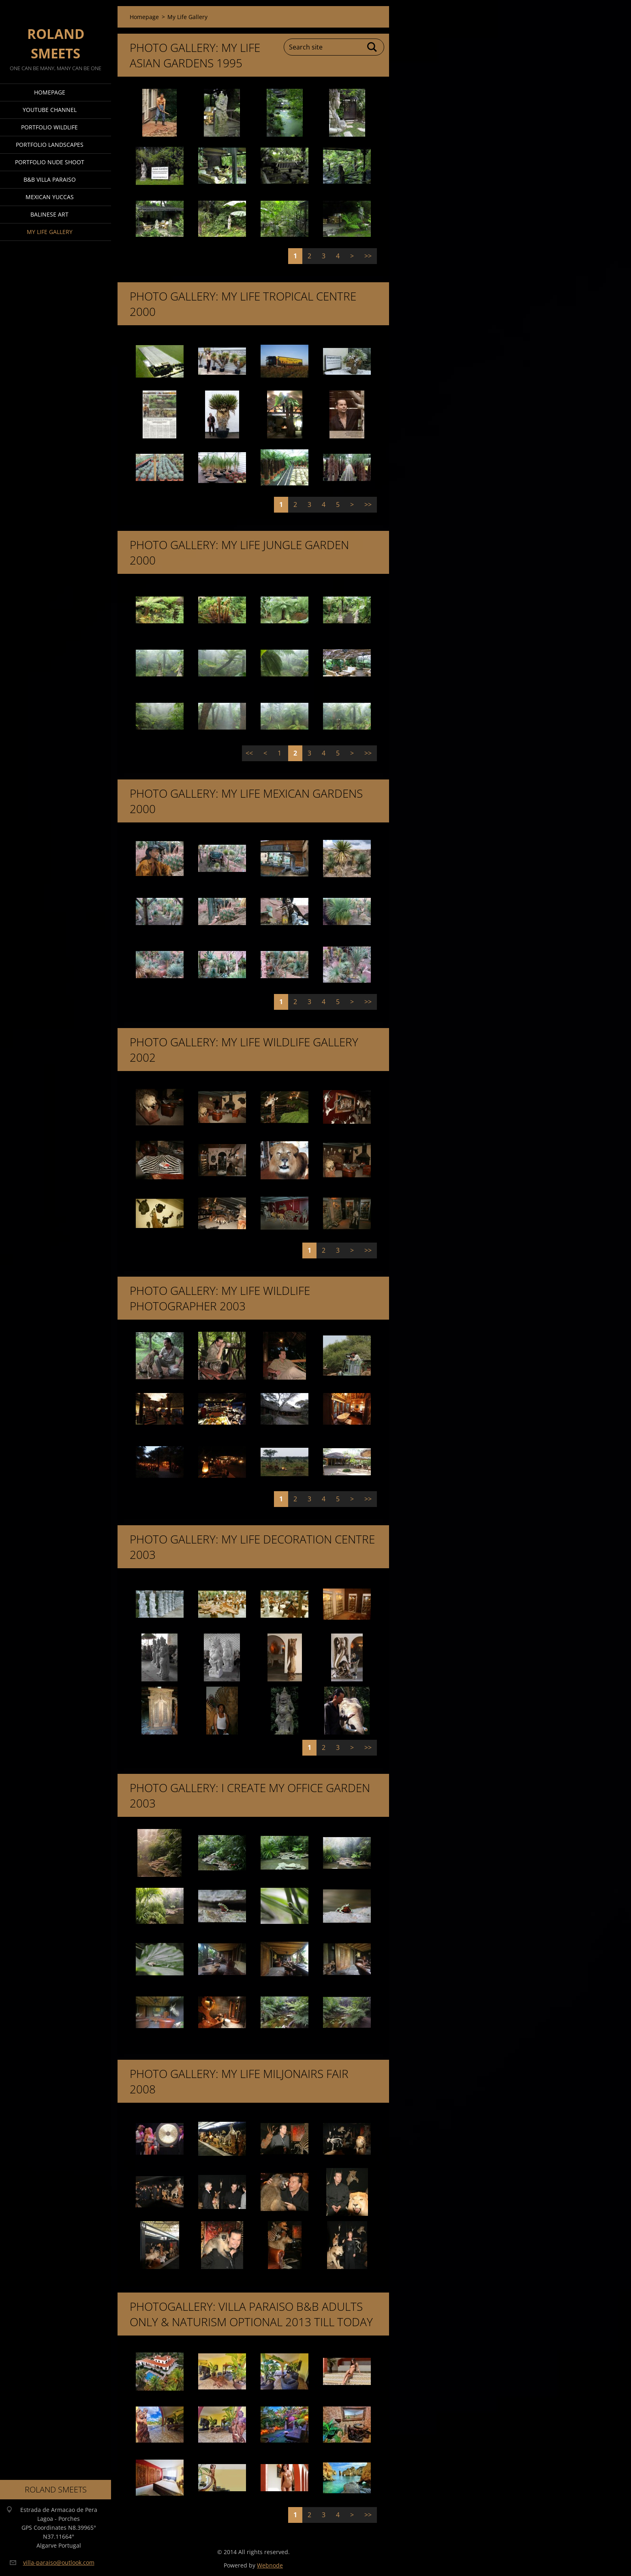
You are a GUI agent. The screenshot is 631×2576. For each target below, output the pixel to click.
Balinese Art (49, 214)
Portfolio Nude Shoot (49, 162)
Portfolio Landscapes (49, 144)
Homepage (49, 92)
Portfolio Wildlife (49, 127)
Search (372, 47)
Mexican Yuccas (50, 197)
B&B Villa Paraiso (50, 179)
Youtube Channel (50, 110)
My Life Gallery (50, 232)
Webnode (270, 2565)
